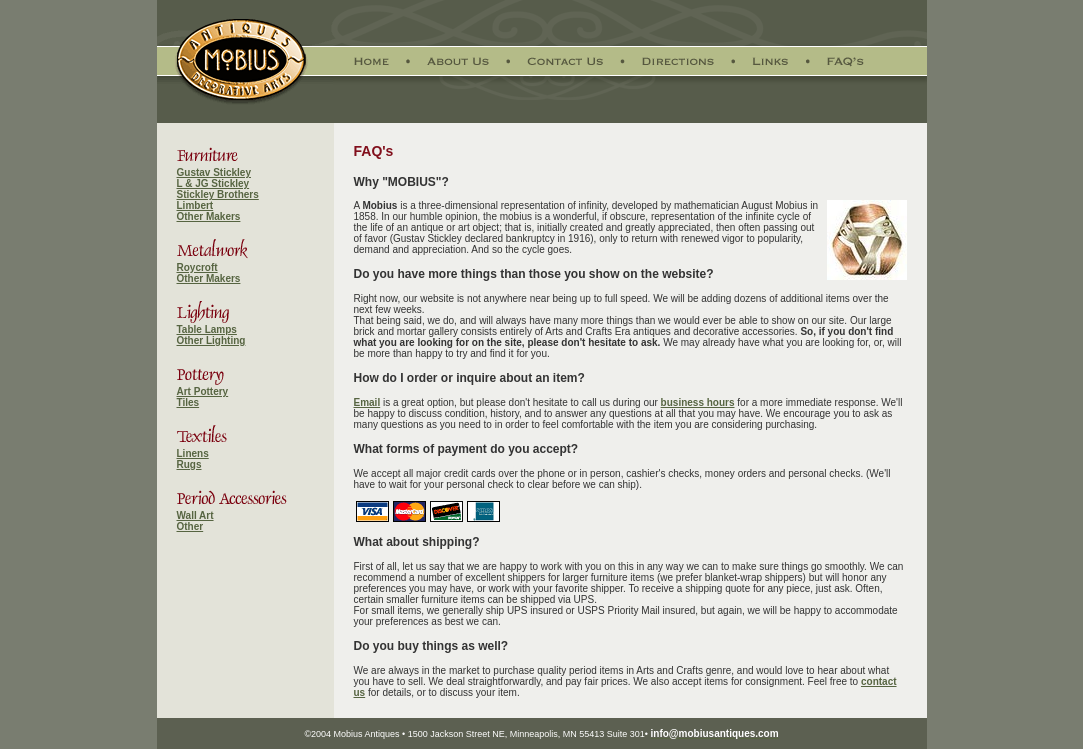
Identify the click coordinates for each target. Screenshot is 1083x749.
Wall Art (195, 515)
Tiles (188, 402)
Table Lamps (207, 329)
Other (190, 526)
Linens (193, 453)
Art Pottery (203, 391)
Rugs (189, 464)
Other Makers (209, 216)
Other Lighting (211, 340)
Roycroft (197, 267)
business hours (698, 402)
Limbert (195, 205)
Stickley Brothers (218, 194)
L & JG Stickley (213, 183)
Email (367, 402)
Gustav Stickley (214, 172)
